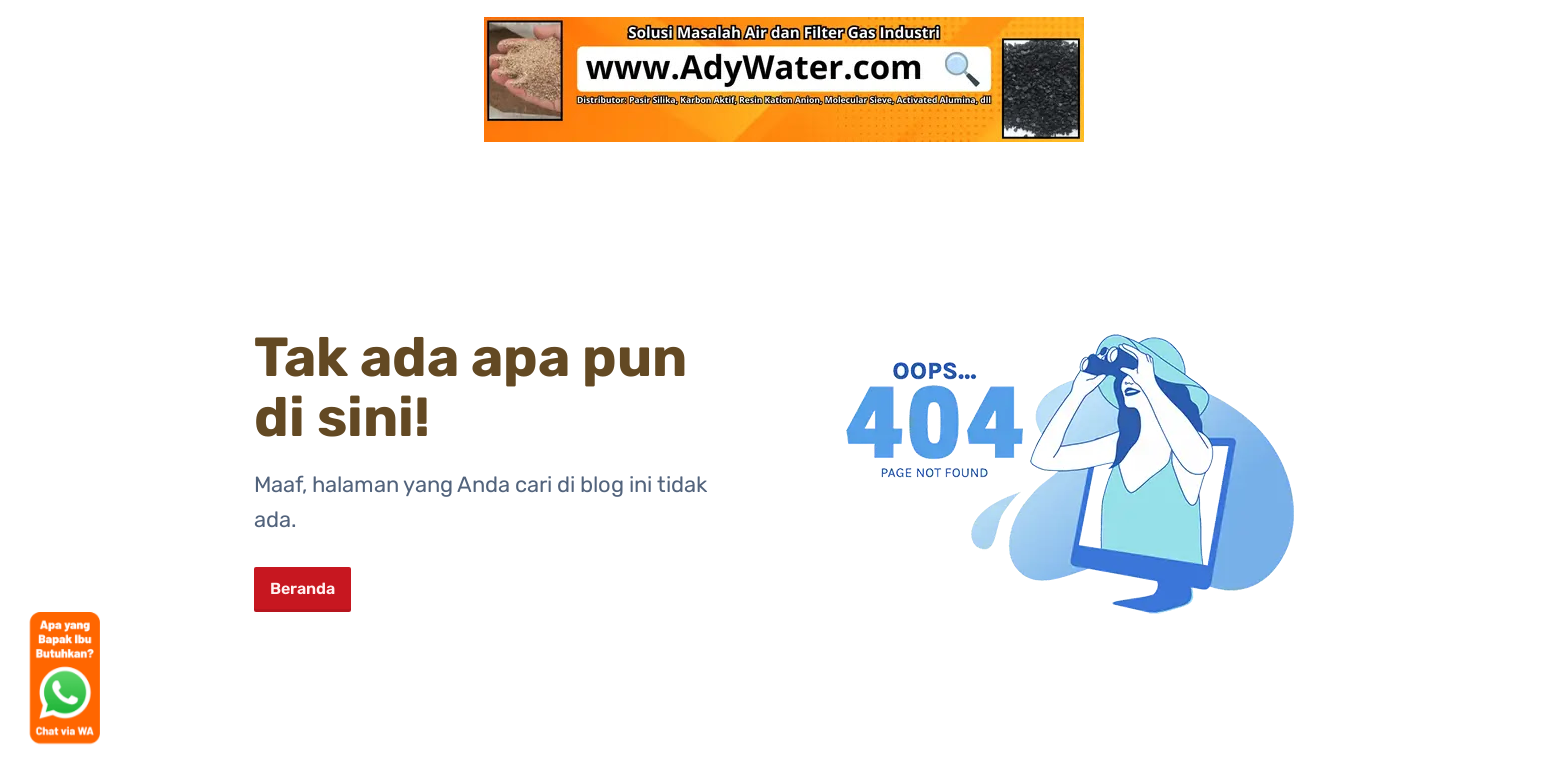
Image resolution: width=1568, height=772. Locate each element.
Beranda (302, 588)
